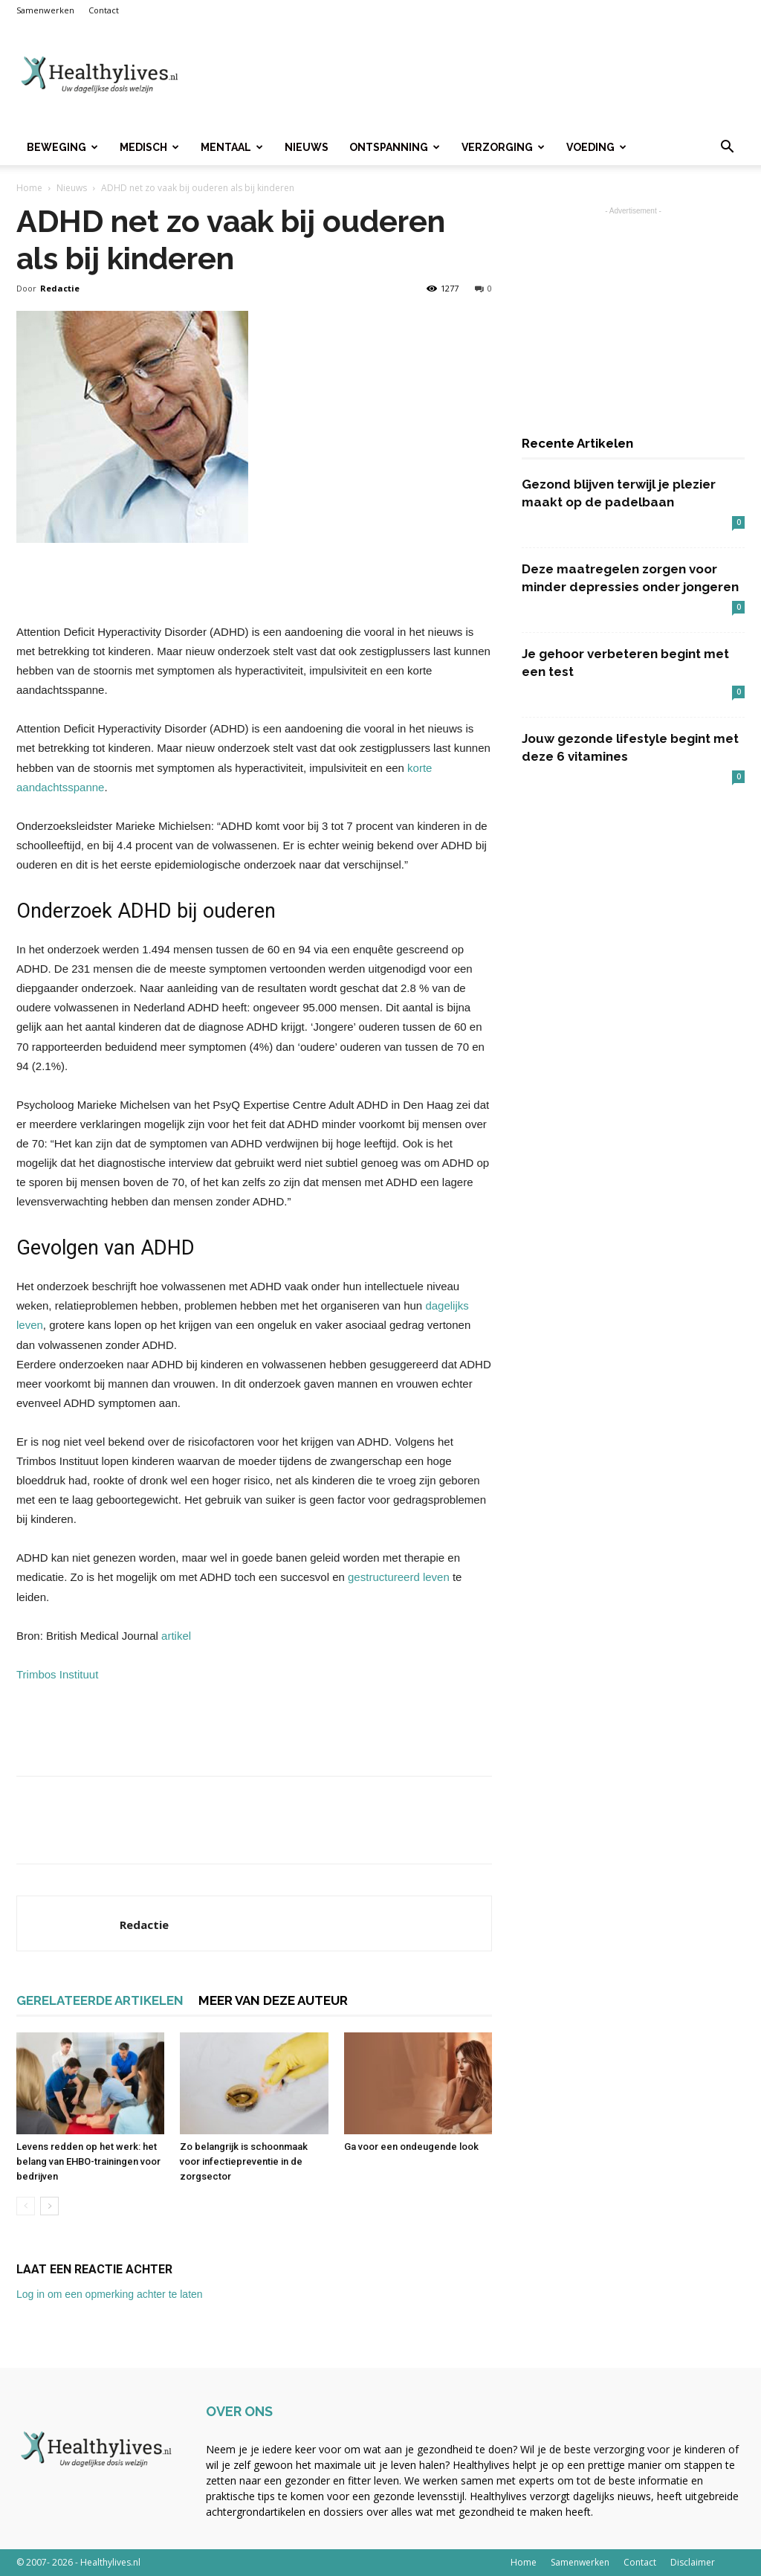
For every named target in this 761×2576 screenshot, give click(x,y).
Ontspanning (394, 147)
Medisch (149, 147)
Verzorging (503, 147)
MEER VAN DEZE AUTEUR (273, 2000)
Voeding (596, 147)
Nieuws (306, 147)
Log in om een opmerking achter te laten (109, 2294)
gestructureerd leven (399, 1577)
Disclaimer (692, 2562)
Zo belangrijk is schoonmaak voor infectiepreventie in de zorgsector (244, 2161)
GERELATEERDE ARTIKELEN (100, 2000)
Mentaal (232, 147)
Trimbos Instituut (57, 1674)
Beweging (62, 147)
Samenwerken (45, 10)
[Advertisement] (474, 75)
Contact (103, 10)
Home (29, 187)
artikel (176, 1635)
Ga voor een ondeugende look (411, 2146)
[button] (727, 148)
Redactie (60, 288)
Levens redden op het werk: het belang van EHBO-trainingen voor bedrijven (88, 2161)
